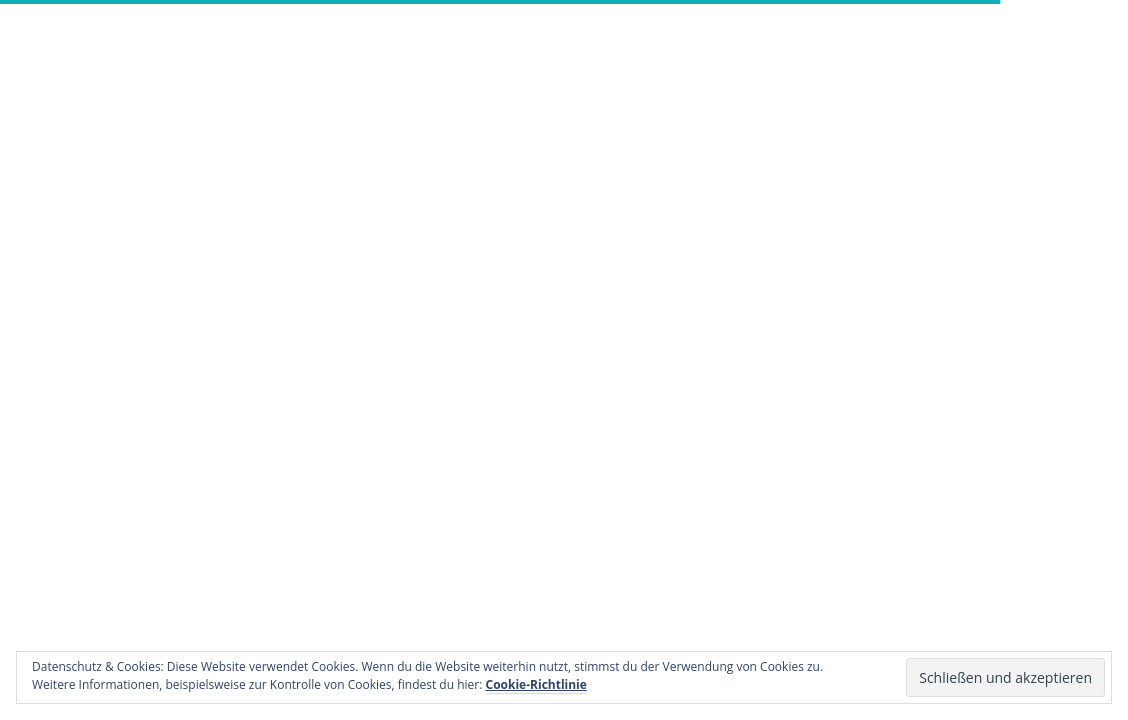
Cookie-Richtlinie (536, 684)
